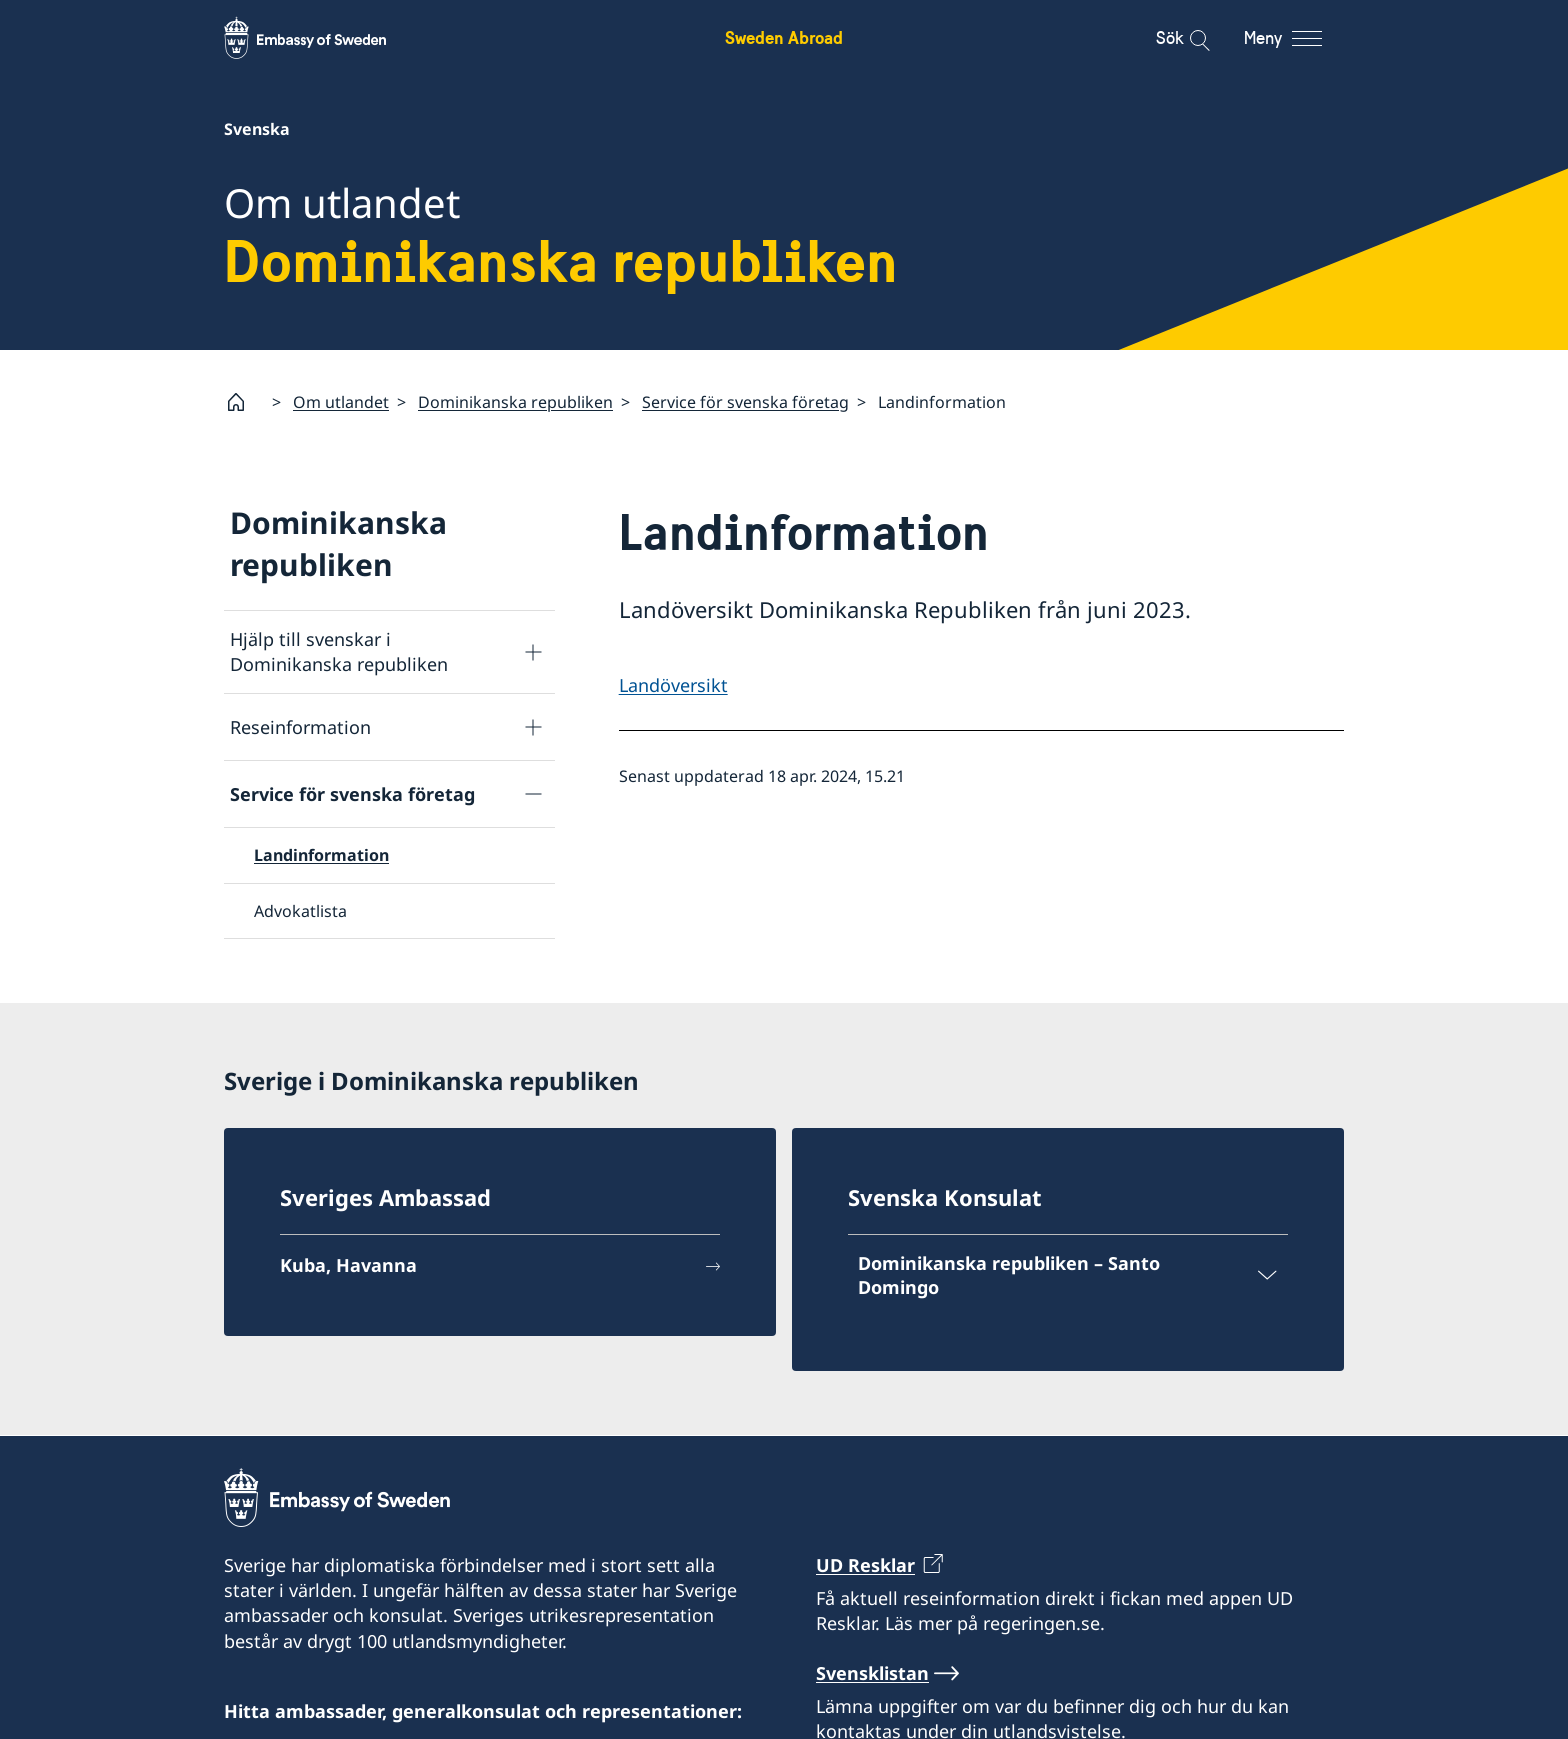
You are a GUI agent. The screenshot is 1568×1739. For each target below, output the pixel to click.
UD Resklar (865, 1565)
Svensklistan (872, 1672)
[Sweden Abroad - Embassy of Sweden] (324, 38)
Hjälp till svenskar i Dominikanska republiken (339, 651)
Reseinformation (300, 727)
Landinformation (321, 856)
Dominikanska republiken (515, 402)
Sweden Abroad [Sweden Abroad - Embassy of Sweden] (784, 37)
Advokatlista (300, 911)
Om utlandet (341, 402)
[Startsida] (244, 402)
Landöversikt (673, 685)
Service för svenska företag (745, 402)
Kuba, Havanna (348, 1266)
